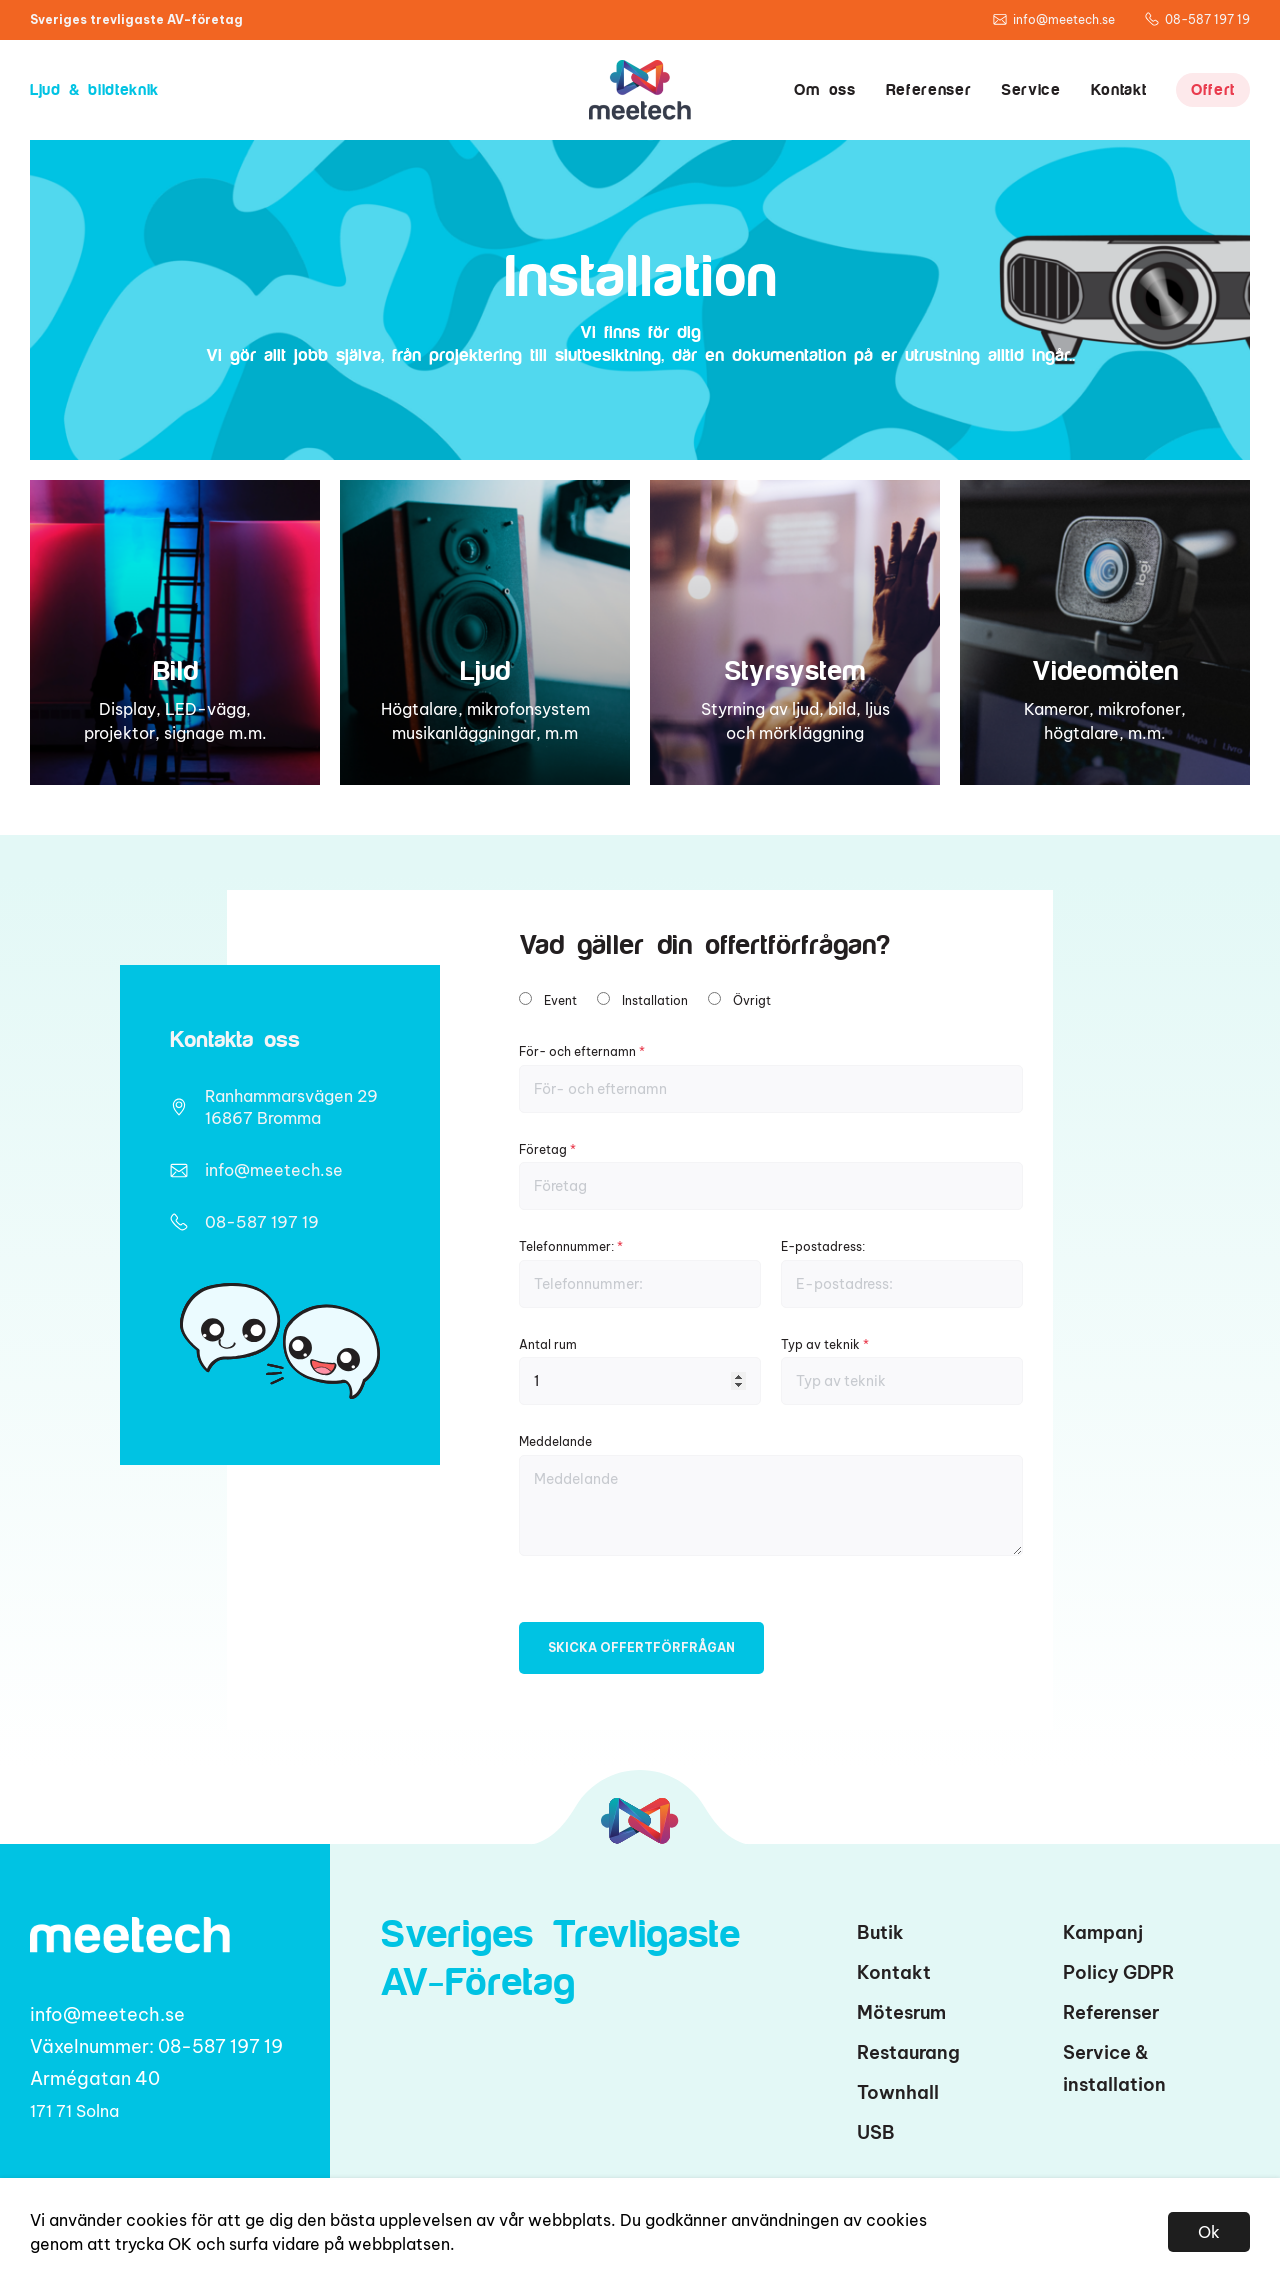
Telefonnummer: (640, 1273)
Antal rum (640, 1371)
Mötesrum (901, 2012)
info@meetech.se (274, 1170)
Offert (1213, 89)
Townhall (898, 2092)
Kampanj (1103, 1932)
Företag (771, 1176)
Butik (880, 1932)
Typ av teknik (902, 1371)
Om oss (825, 89)
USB (876, 2132)
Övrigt (752, 1000)
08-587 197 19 (262, 1222)
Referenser (928, 89)
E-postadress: (902, 1273)
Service (1030, 89)
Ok (1209, 2232)
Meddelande (771, 1494)
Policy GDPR (1119, 1972)
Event (560, 1000)
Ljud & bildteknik (94, 89)
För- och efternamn (771, 1078)
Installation (655, 1000)
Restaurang (908, 2052)
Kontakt (1118, 89)
